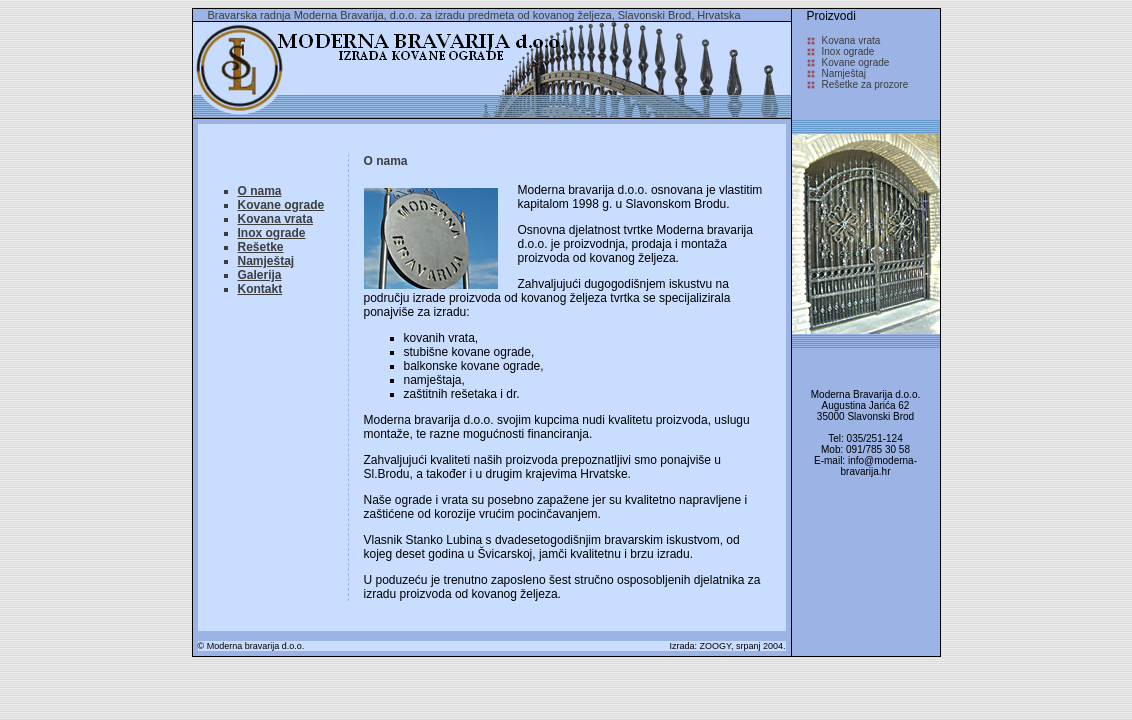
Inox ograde (272, 233)
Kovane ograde (281, 205)
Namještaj (266, 261)
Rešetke (261, 247)
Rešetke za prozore (865, 84)
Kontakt (260, 289)
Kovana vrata (275, 219)
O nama (260, 191)
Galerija (260, 275)
